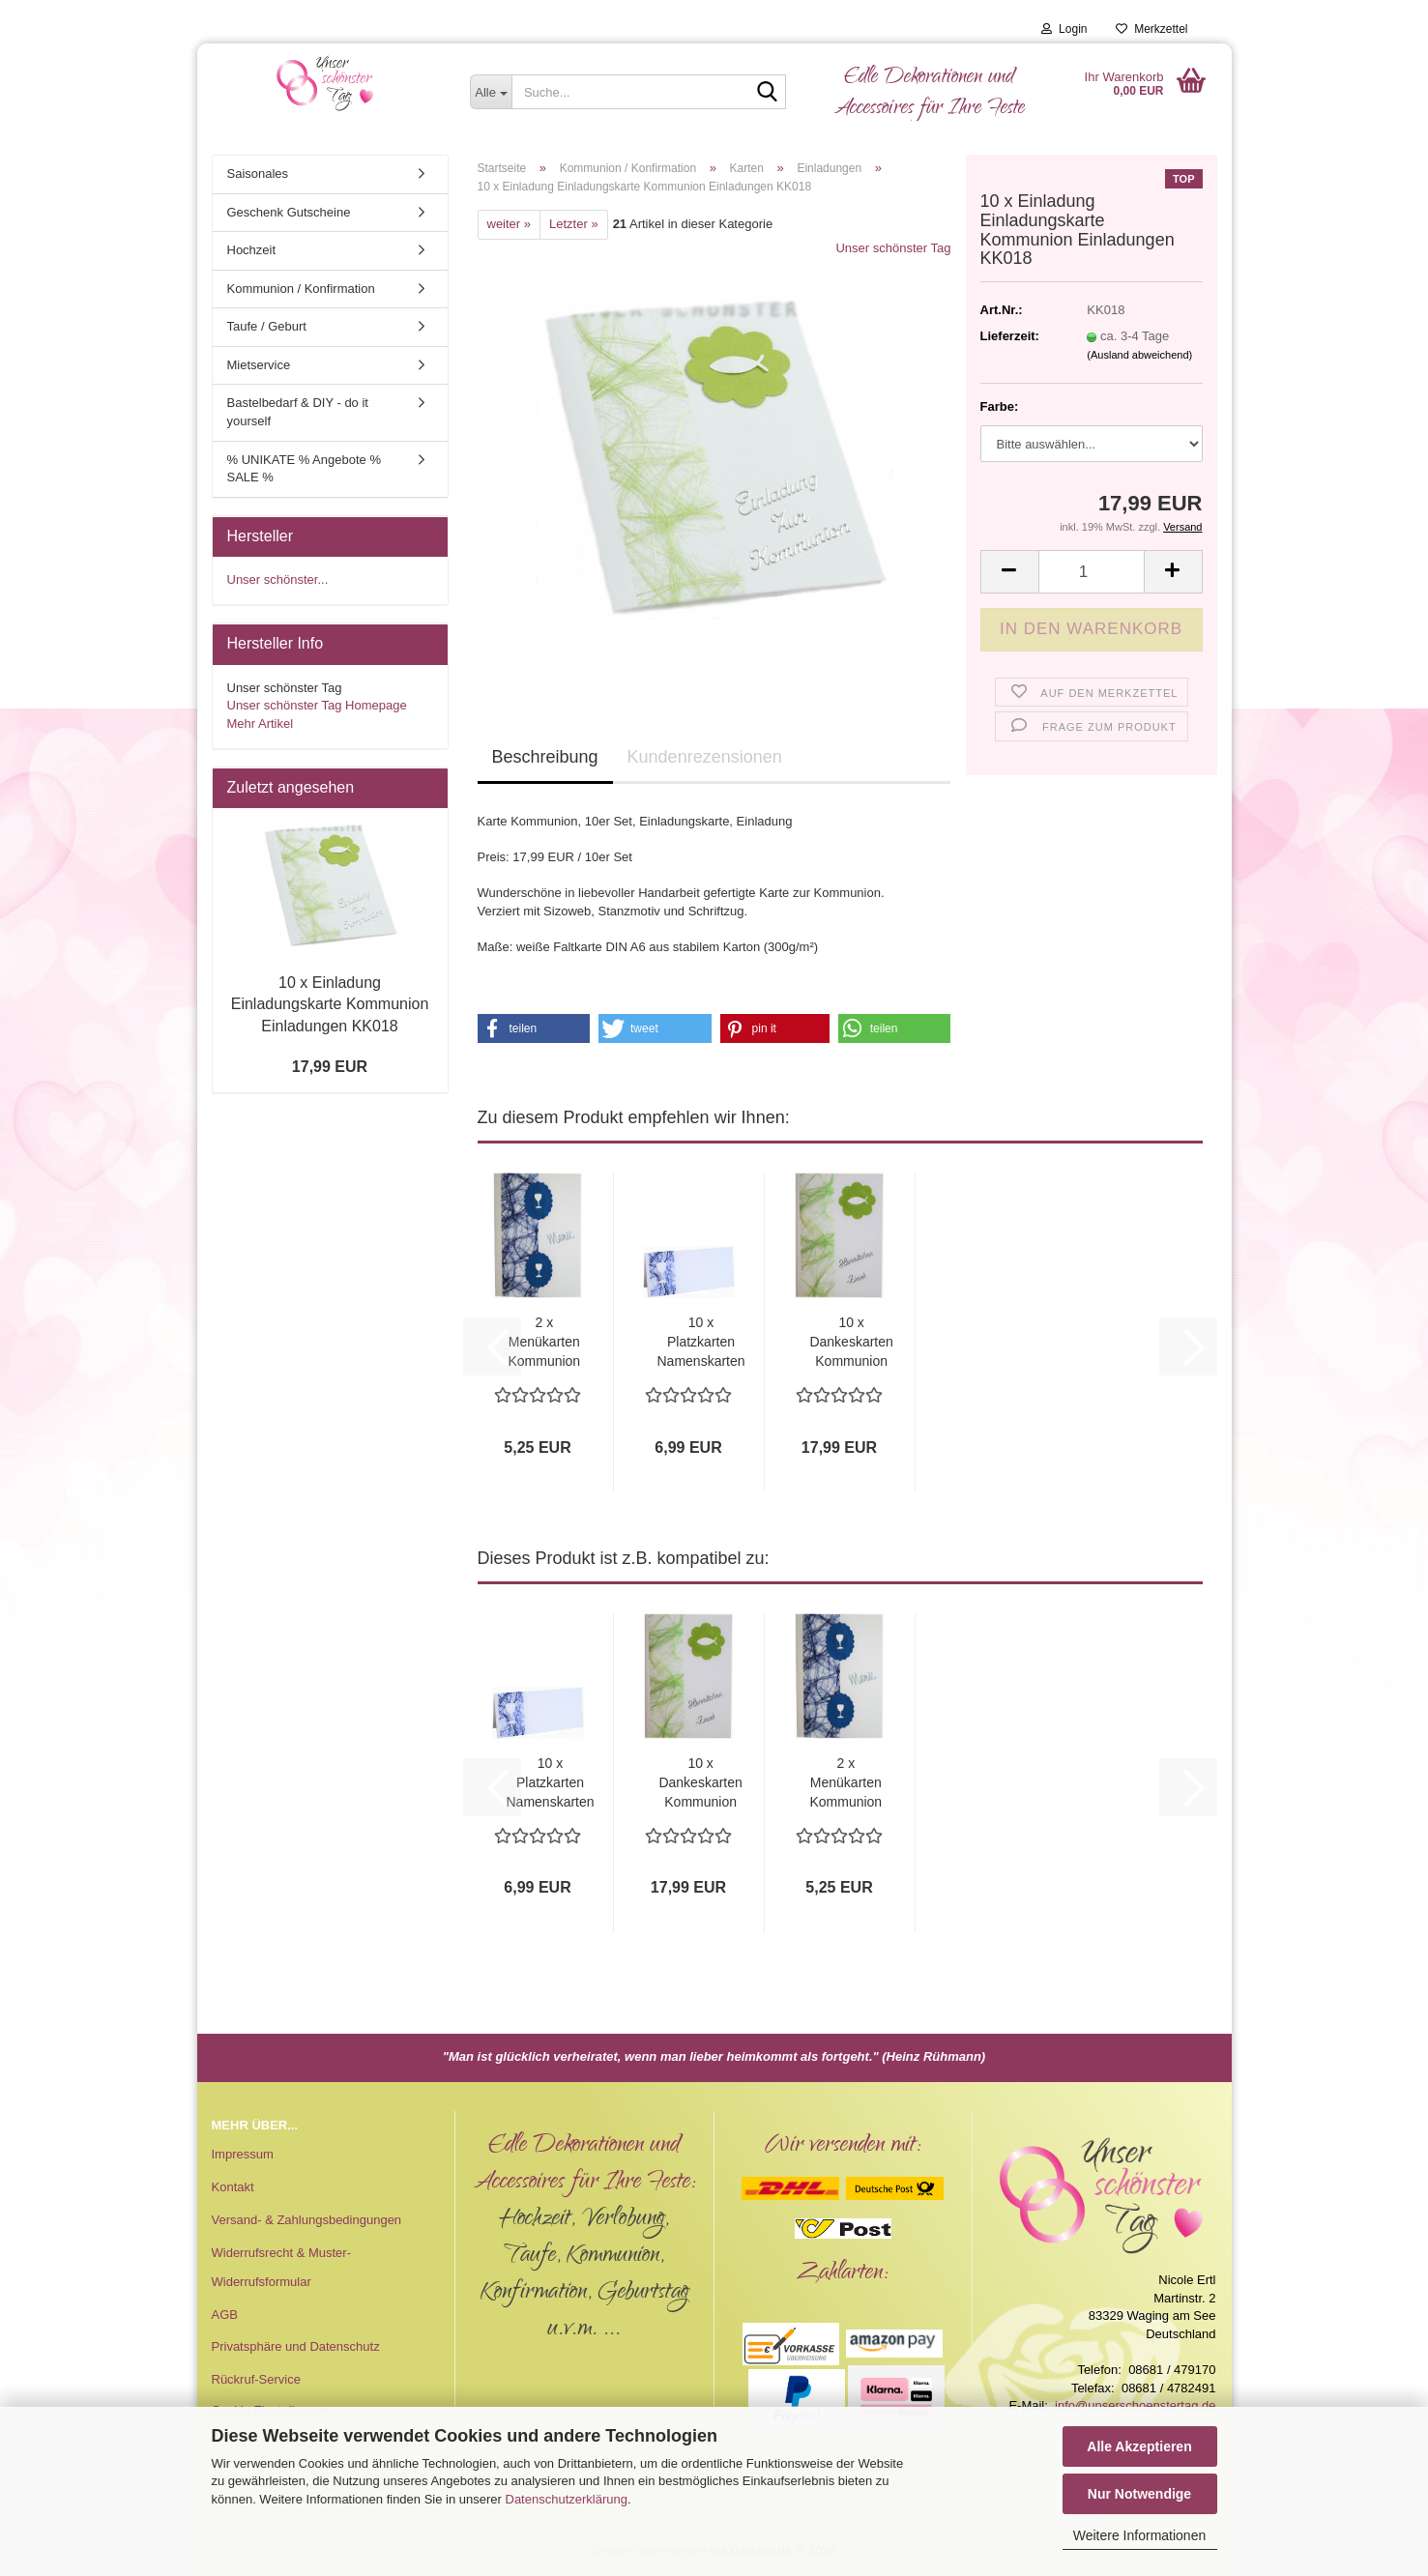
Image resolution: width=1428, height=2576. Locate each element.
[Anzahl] (1091, 571)
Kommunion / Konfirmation (301, 288)
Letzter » (573, 224)
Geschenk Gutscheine (289, 212)
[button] (1009, 571)
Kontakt (233, 2187)
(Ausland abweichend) (1139, 355)
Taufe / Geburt (266, 326)
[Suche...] (490, 91)
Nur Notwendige (1139, 2494)
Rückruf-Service (256, 2379)
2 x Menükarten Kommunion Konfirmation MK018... (545, 1343)
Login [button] (1064, 29)
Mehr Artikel (260, 723)
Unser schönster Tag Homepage (317, 705)
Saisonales (258, 173)
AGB (225, 2314)
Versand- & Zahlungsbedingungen (307, 2220)
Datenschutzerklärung (566, 2499)
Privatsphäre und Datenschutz (296, 2346)
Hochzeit (252, 250)
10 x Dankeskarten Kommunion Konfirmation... (851, 1343)
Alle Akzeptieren (1139, 2446)
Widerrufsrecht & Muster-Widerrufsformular (281, 2267)
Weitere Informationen (1139, 2535)
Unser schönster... (278, 579)
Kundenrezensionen (704, 757)
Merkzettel (1151, 29)
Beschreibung (545, 757)
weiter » (509, 224)
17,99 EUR (329, 1066)
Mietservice (259, 365)
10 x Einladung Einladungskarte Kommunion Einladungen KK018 (330, 1004)
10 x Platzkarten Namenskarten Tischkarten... (701, 1343)
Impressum (243, 2154)
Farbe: (999, 406)
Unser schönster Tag (892, 248)
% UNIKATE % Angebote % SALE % (304, 468)
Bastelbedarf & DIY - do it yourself (297, 411)
